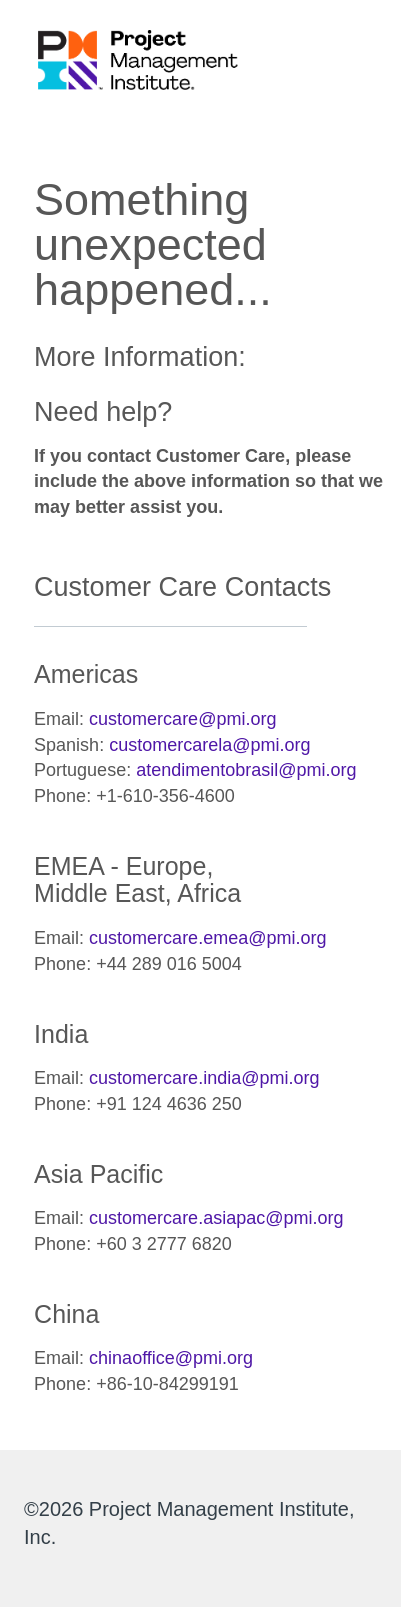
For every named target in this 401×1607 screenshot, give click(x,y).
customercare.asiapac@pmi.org (216, 1218)
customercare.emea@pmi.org (207, 938)
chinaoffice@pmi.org (171, 1358)
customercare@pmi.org (182, 719)
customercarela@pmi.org (209, 745)
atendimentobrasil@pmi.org (246, 770)
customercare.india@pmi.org (204, 1078)
